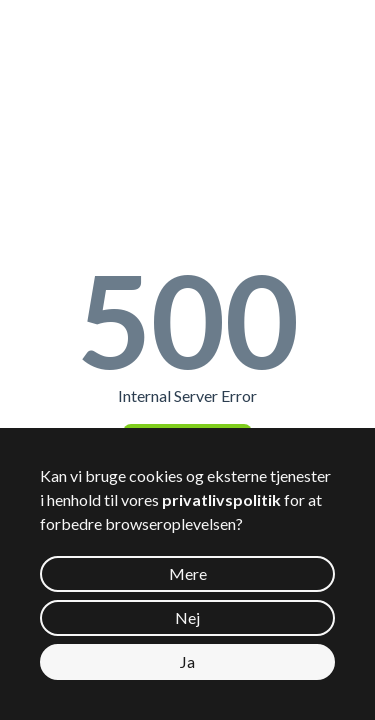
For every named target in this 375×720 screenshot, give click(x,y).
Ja (187, 661)
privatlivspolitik (221, 499)
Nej (187, 617)
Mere (188, 573)
